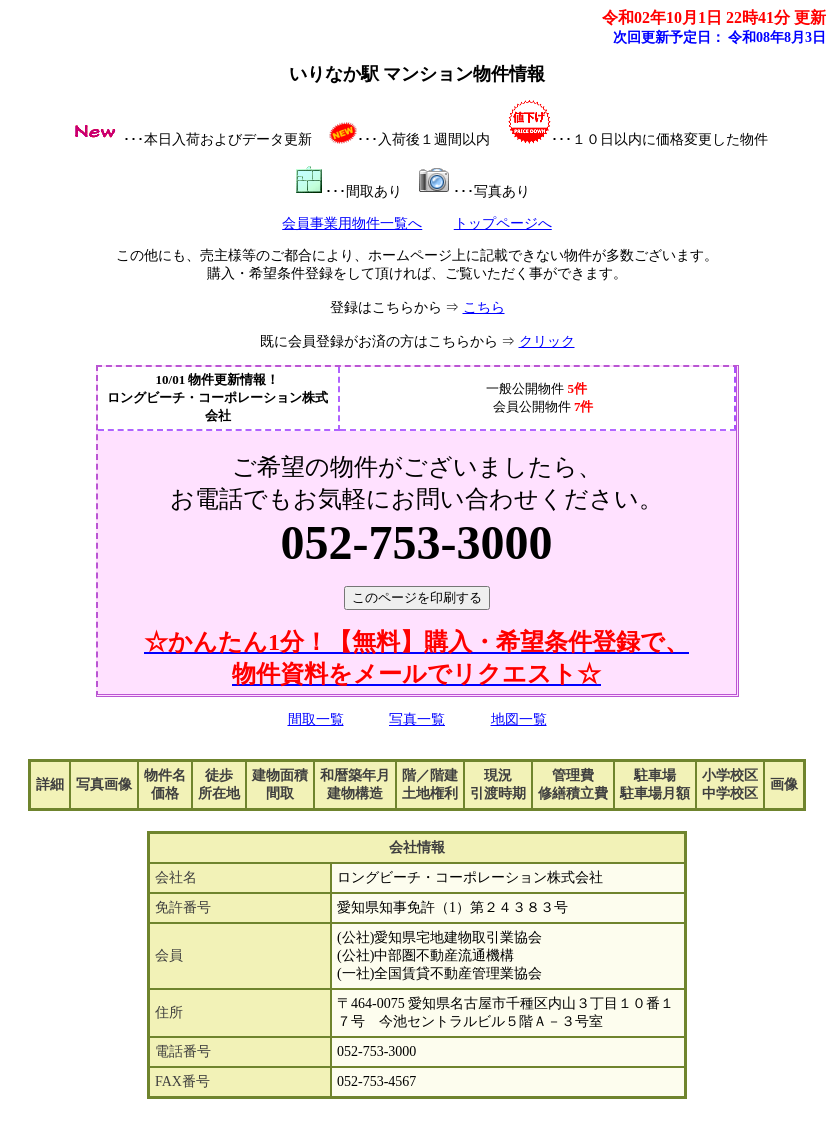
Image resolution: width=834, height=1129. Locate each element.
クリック (547, 341)
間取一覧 (316, 719)
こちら (484, 307)
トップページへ (503, 223)
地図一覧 (519, 719)
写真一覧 (417, 719)
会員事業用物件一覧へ (352, 223)
